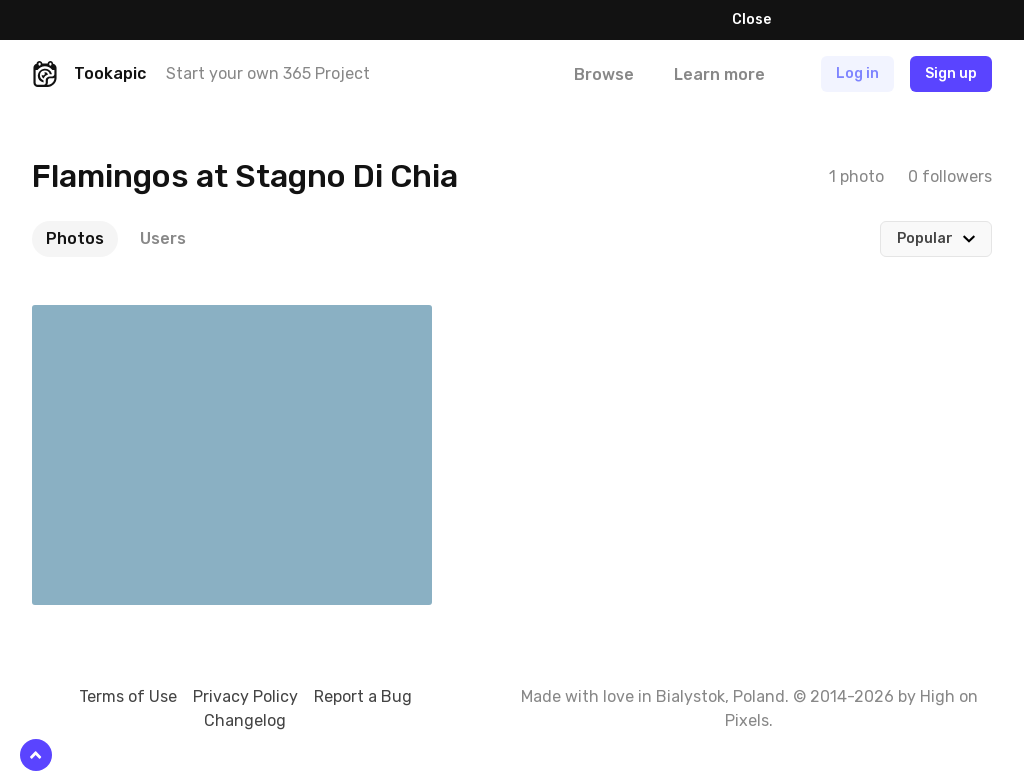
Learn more (689, 19)
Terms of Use (128, 696)
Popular (925, 238)
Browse (604, 74)
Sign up (951, 73)
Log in (857, 73)
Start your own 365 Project (268, 73)
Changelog (245, 720)
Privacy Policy (245, 696)
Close (751, 19)
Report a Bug (363, 696)
